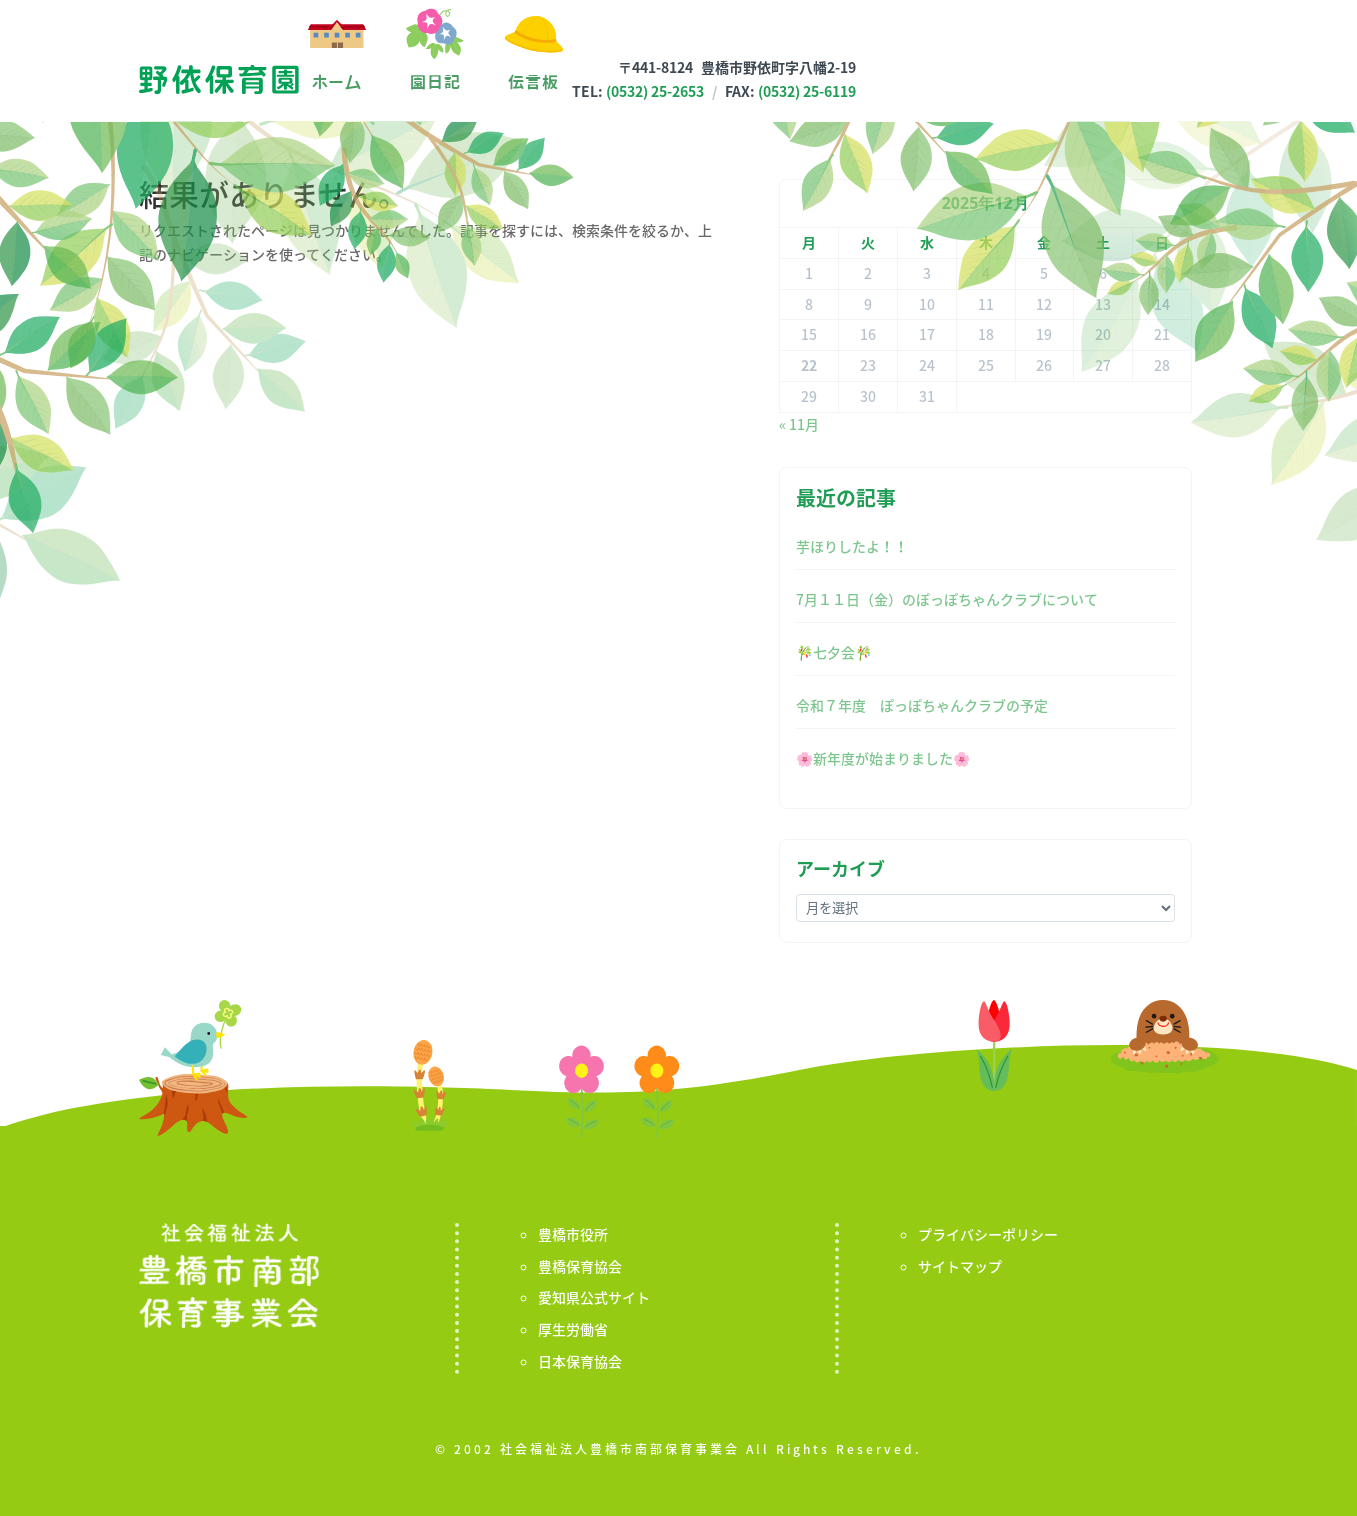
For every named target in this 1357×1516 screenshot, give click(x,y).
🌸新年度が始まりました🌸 (883, 758)
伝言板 (533, 82)
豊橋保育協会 (580, 1266)
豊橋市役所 (573, 1234)
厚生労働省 (573, 1329)
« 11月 (799, 424)
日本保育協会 (580, 1361)
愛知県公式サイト (594, 1297)
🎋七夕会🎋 (834, 652)
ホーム (337, 82)
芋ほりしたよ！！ (852, 546)
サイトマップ (960, 1266)
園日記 (435, 82)
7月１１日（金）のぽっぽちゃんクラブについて (947, 599)
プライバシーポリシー (988, 1234)
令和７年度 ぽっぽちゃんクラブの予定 (922, 705)
